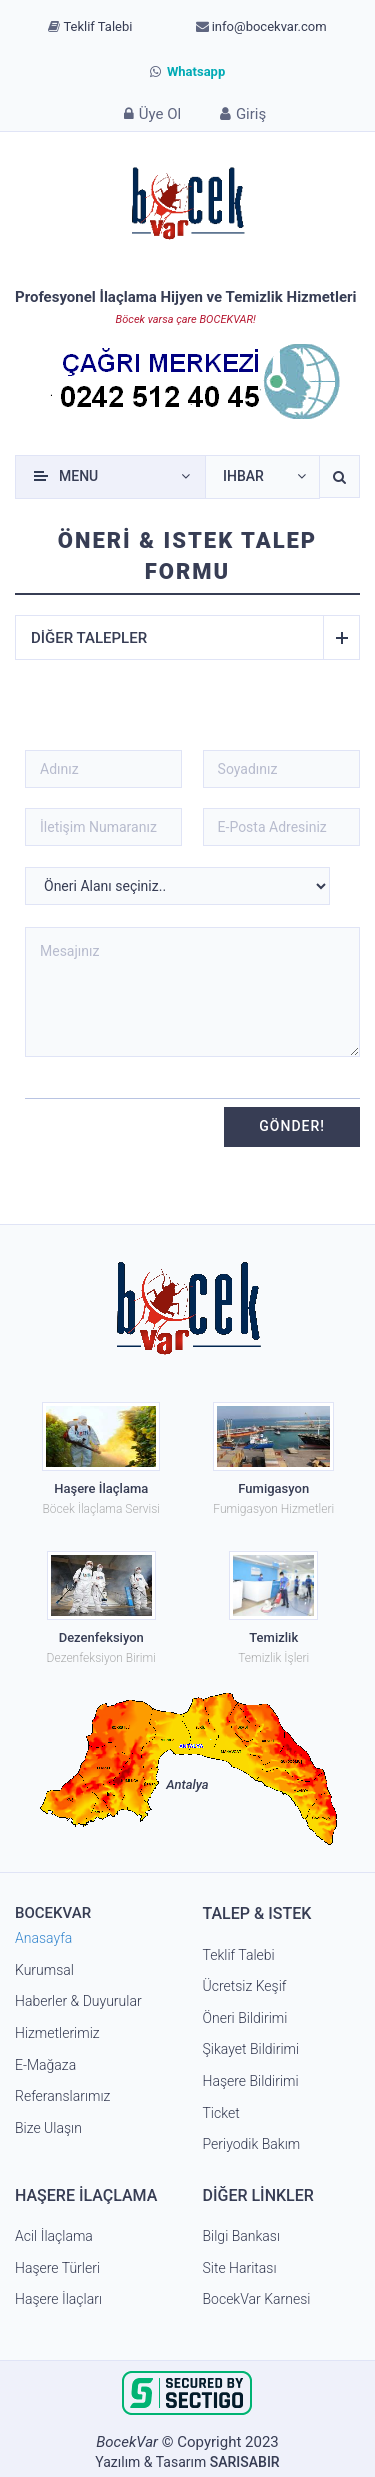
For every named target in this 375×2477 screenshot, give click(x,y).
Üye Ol (150, 113)
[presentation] (108, 1125)
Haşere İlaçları (58, 2299)
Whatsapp (188, 71)
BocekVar (127, 2442)
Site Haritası (240, 2268)
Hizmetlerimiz (57, 2033)
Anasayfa (43, 1938)
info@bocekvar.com (261, 26)
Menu (78, 476)
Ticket (221, 2113)
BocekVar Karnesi (257, 2299)
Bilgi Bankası (242, 2236)
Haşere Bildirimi (251, 2081)
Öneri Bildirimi (245, 2018)
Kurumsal (44, 1970)
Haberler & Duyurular (78, 2001)
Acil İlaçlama (54, 2236)
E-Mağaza (45, 2065)
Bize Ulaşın (48, 2128)
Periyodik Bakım (252, 2144)
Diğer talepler (177, 637)
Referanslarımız (62, 2096)
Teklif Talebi (90, 26)
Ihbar (243, 476)
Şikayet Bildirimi (251, 2049)
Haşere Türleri (57, 2268)
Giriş (240, 113)
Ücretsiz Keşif (245, 1986)
